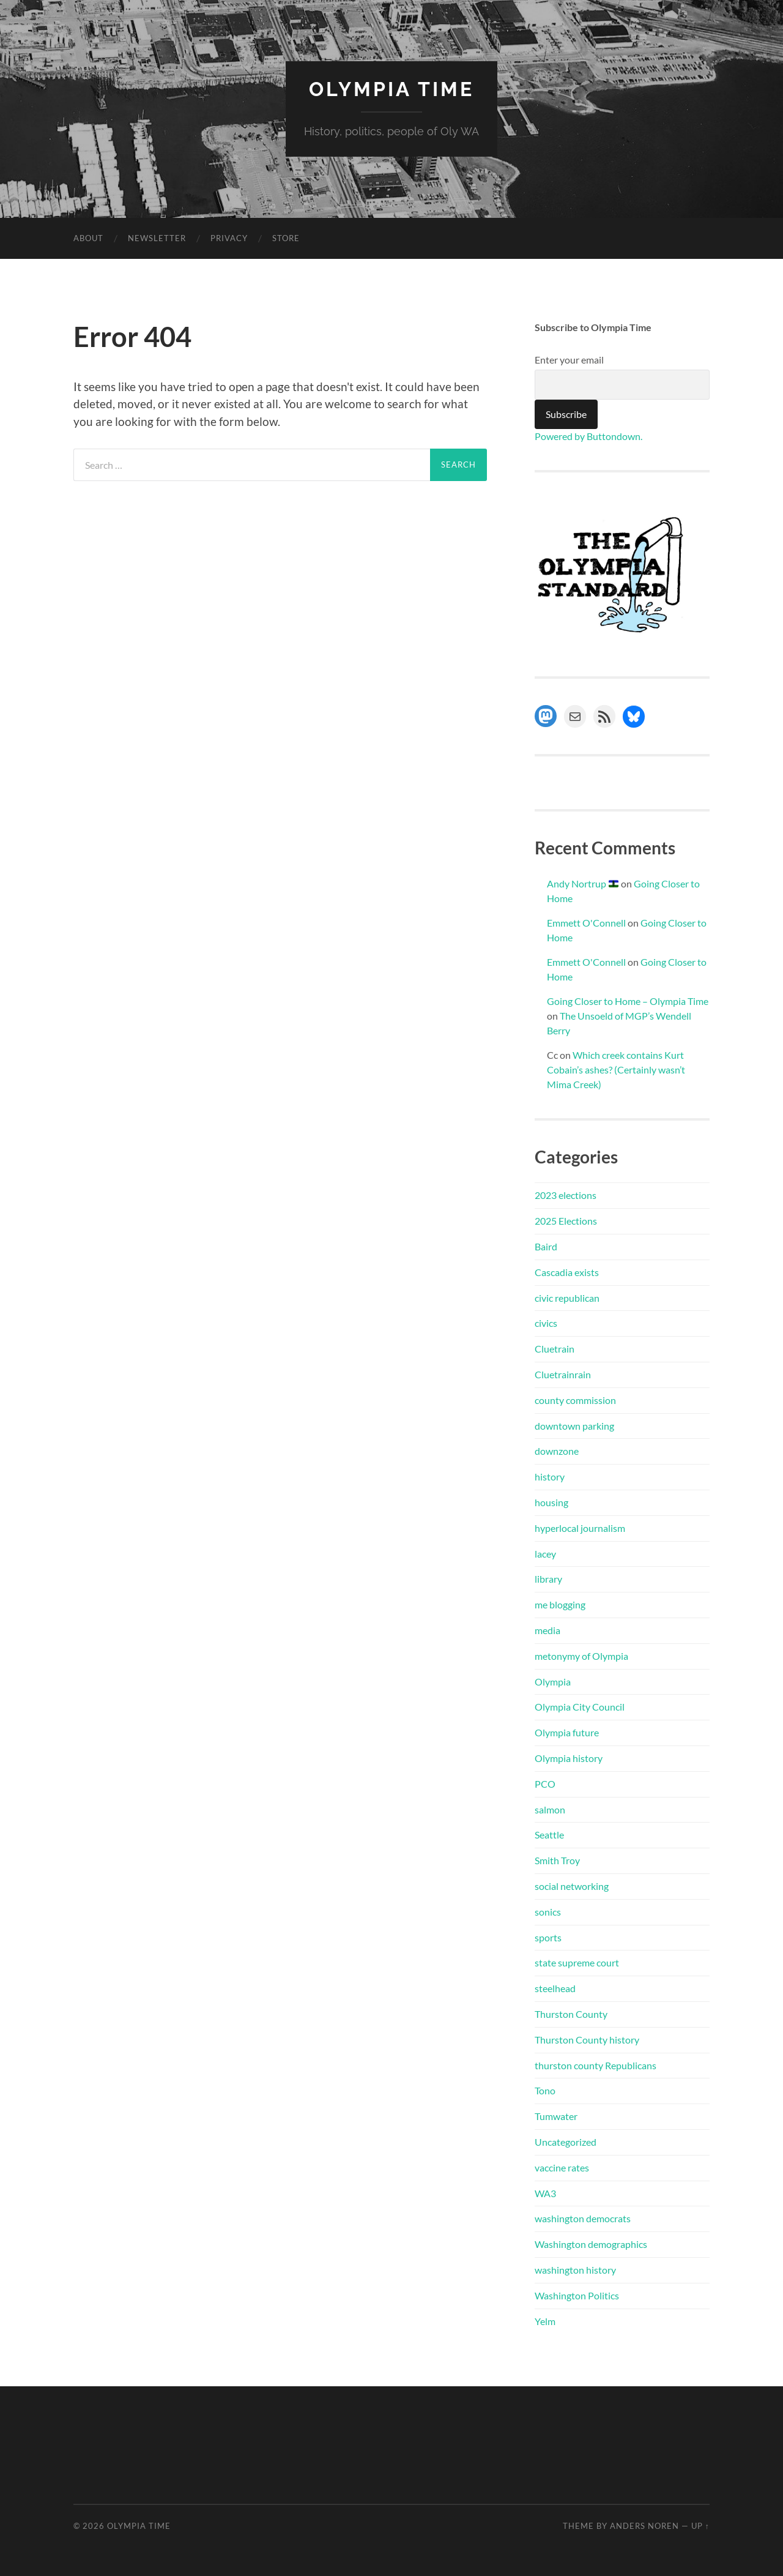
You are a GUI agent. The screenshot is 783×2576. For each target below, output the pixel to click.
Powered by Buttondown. (588, 436)
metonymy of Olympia (581, 1656)
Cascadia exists (567, 1272)
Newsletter (157, 238)
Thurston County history (587, 2039)
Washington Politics (577, 2295)
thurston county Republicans (595, 2065)
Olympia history (569, 1758)
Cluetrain (554, 1348)
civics (546, 1323)
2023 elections (565, 1195)
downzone (557, 1451)
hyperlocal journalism (580, 1528)
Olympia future (567, 1732)
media (547, 1630)
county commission (575, 1400)
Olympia (553, 1681)
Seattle (549, 1834)
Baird (546, 1246)
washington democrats (583, 2218)
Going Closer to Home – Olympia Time (627, 1001)
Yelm (545, 2321)
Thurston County (571, 2014)
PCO (545, 1784)
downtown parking (574, 1426)
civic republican (567, 1298)
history (550, 1476)
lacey (545, 1553)
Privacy (229, 238)
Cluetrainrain (563, 1374)
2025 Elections (566, 1220)
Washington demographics (591, 2244)
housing (551, 1502)
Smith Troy (557, 1860)
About (88, 238)
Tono (545, 2090)
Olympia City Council (580, 1706)
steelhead (555, 1988)
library (548, 1579)
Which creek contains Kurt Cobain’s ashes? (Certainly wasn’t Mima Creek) (616, 1069)
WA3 (545, 2193)
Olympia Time (391, 89)
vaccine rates (562, 2167)
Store (286, 238)
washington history (575, 2269)
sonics (548, 1911)
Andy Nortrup (582, 883)
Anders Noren (644, 2526)
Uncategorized (565, 2142)
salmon (550, 1809)
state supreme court (577, 1962)
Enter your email (569, 359)
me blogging (560, 1604)
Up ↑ (700, 2526)
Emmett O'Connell (586, 922)
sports (548, 1937)
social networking (572, 1886)
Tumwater (556, 2116)
